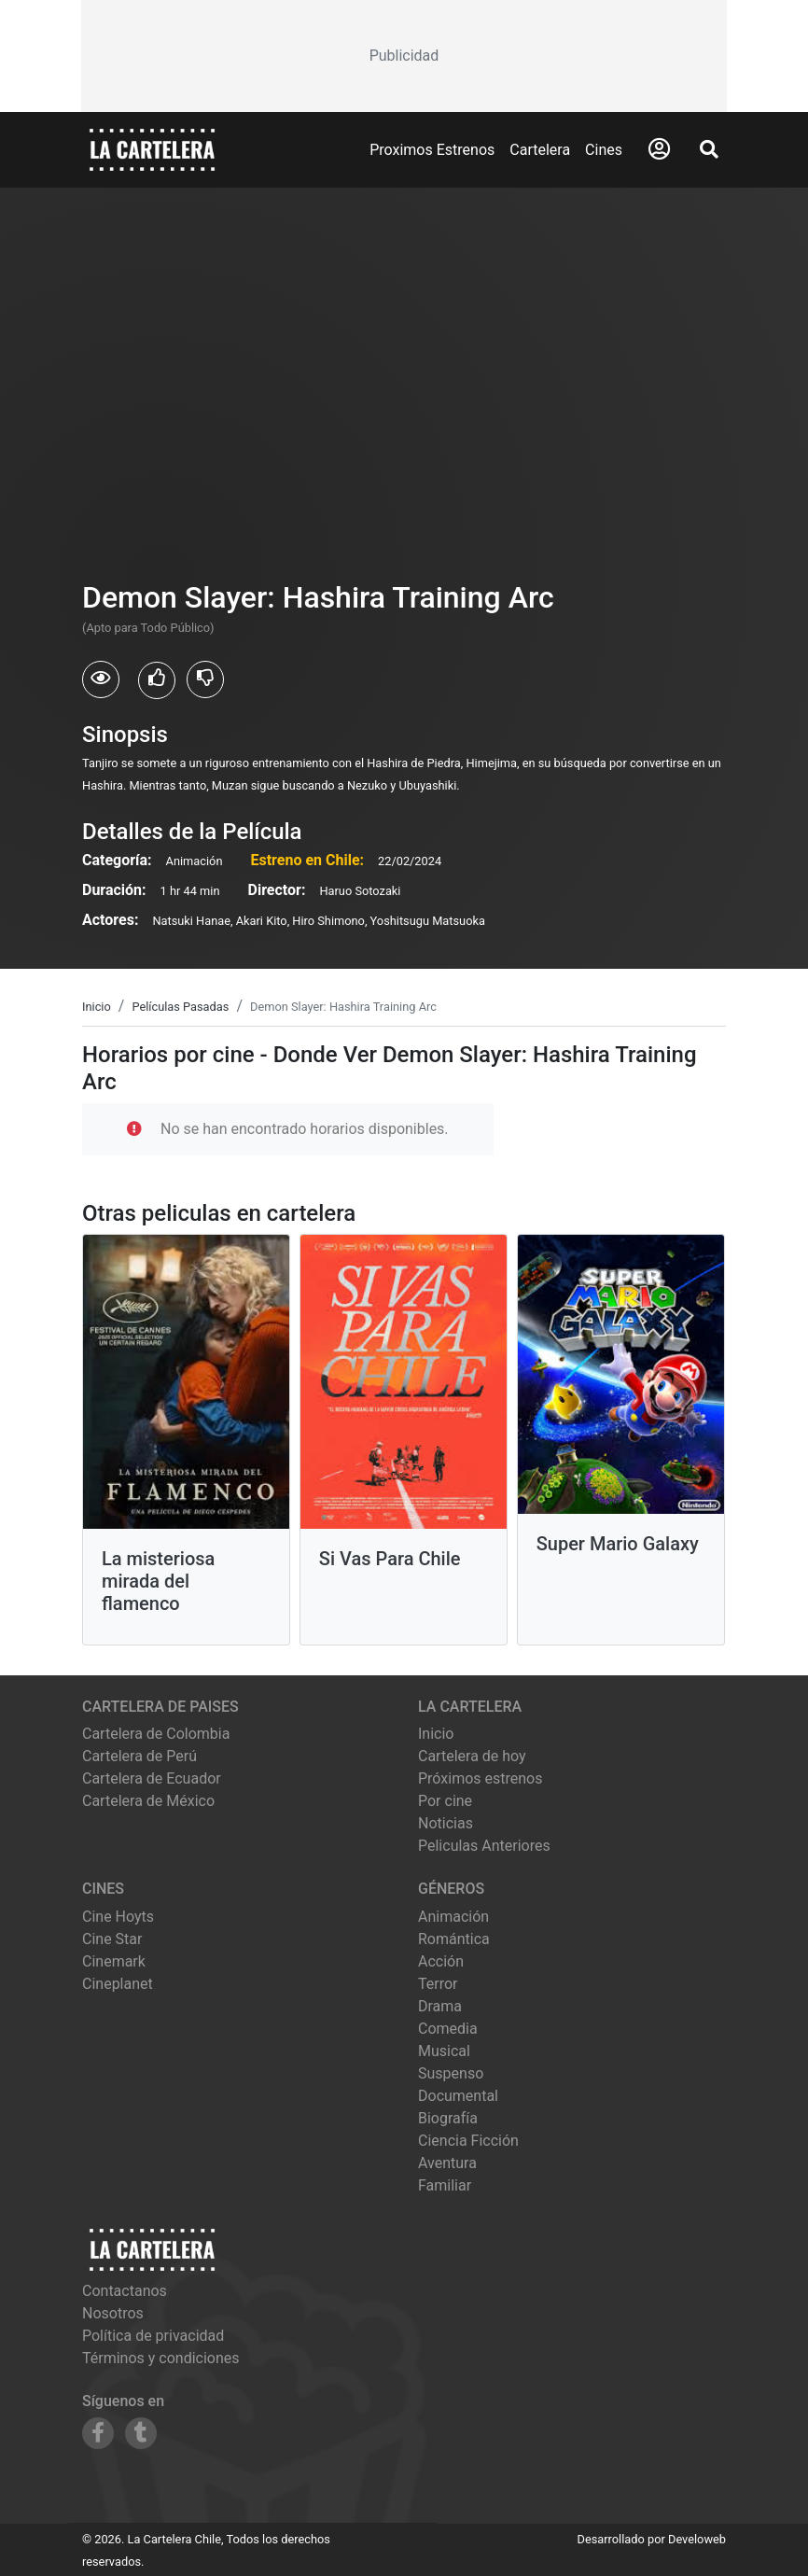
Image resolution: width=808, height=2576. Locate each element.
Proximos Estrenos (432, 150)
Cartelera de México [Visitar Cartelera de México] (148, 1801)
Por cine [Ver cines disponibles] (445, 1801)
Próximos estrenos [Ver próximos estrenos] (480, 1778)
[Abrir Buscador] (709, 149)
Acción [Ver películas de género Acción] (441, 1961)
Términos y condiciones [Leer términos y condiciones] (161, 2358)
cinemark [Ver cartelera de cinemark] (114, 1961)
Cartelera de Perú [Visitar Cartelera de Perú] (139, 1756)
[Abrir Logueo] (659, 149)
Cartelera (539, 150)
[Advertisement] (404, 56)
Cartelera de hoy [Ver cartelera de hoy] (472, 1756)
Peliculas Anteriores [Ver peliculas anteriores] (484, 1846)
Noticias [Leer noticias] (445, 1823)
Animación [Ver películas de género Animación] (453, 1916)
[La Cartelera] (152, 149)
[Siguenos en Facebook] (98, 2433)
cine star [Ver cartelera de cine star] (112, 1939)
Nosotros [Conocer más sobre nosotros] (113, 2313)
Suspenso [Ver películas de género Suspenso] (450, 2073)
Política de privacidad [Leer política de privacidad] (153, 2336)
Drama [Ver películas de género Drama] (440, 2006)
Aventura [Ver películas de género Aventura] (447, 2163)
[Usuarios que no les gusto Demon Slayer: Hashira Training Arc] (205, 679)
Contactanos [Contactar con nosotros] (124, 2291)
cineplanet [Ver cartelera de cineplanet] (117, 1984)
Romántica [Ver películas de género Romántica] (454, 1939)
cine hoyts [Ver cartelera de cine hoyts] (118, 1916)
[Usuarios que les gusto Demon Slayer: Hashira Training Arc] (156, 680)
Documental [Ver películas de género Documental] (458, 2096)
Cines (603, 150)
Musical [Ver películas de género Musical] (444, 2051)
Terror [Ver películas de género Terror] (438, 1984)
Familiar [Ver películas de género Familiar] (444, 2185)
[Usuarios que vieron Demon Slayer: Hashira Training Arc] (100, 679)
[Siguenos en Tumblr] (141, 2433)
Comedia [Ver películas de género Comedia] (448, 2028)
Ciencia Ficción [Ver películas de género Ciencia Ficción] (468, 2140)
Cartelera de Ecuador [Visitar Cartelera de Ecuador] (151, 1778)
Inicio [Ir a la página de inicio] (435, 1734)
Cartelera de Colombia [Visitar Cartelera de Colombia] (156, 1734)
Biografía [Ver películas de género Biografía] (448, 2118)
